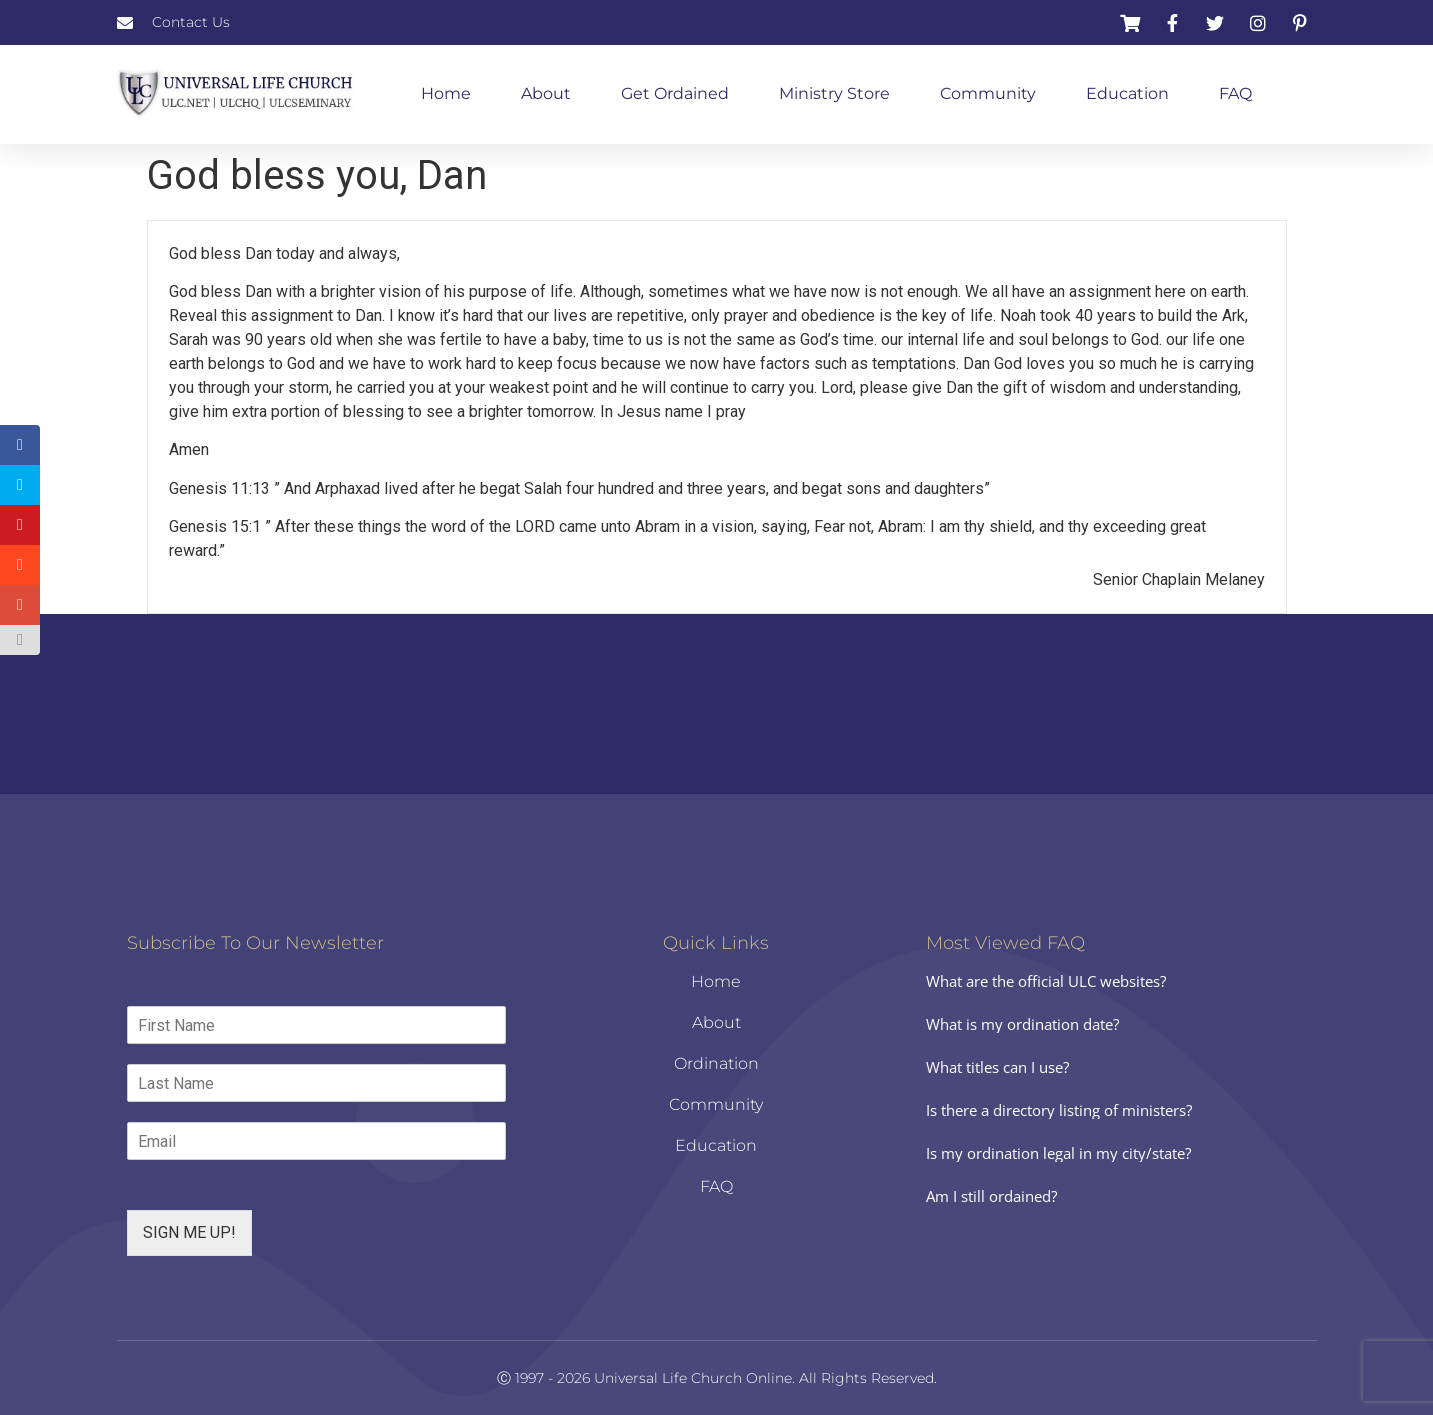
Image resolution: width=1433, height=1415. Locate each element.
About (546, 93)
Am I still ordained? (991, 1196)
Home (446, 93)
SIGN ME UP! (189, 1232)
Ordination (716, 1063)
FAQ (1235, 93)
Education (1127, 93)
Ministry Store (834, 93)
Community (988, 93)
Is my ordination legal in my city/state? (1058, 1153)
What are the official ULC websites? (1046, 981)
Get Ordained (675, 93)
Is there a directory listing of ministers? (1059, 1110)
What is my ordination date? (1022, 1024)
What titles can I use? (997, 1067)
